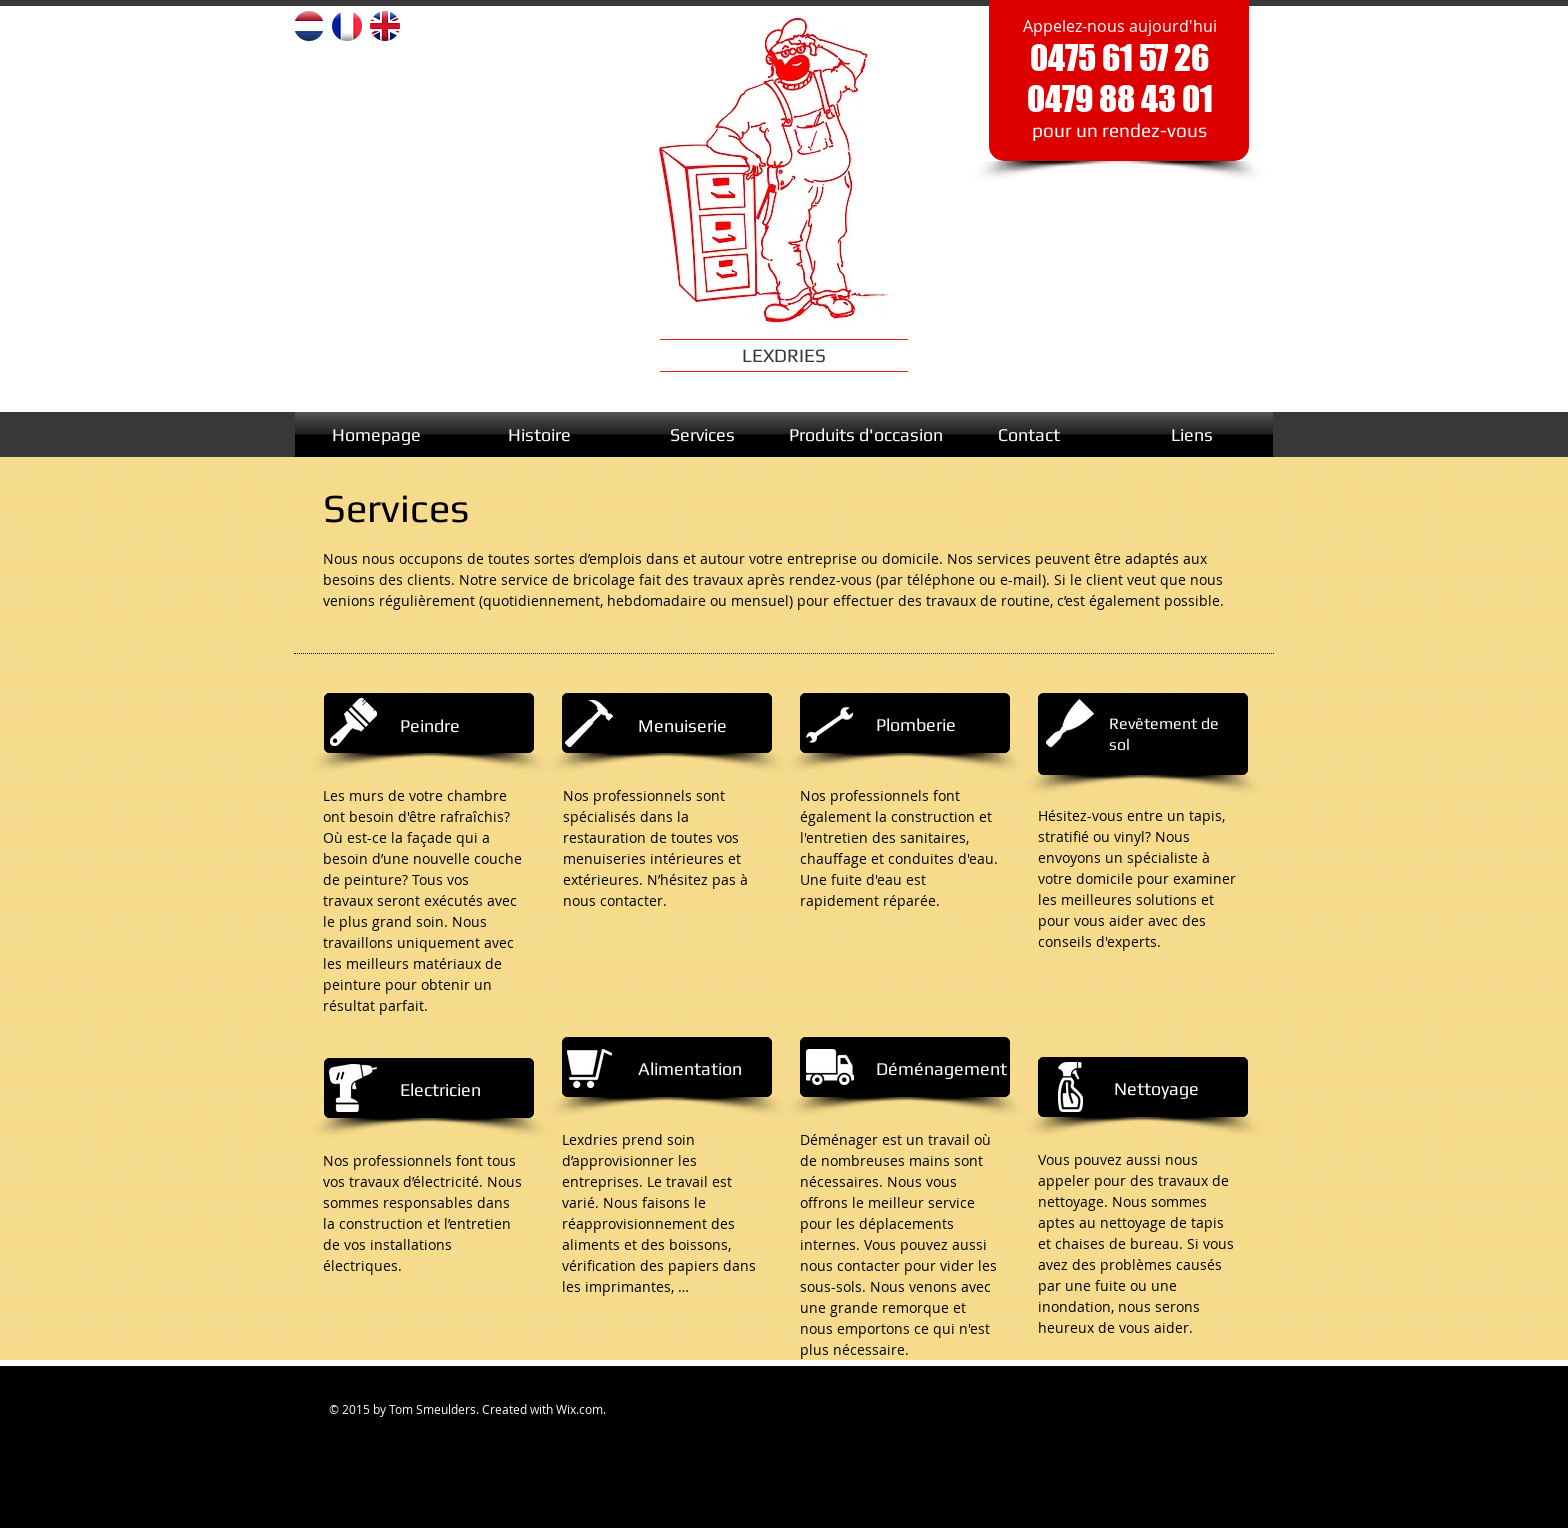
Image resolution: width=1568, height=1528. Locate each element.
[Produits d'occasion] (865, 434)
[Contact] (1028, 434)
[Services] (702, 434)
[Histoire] (539, 434)
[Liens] (1191, 434)
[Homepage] (376, 434)
